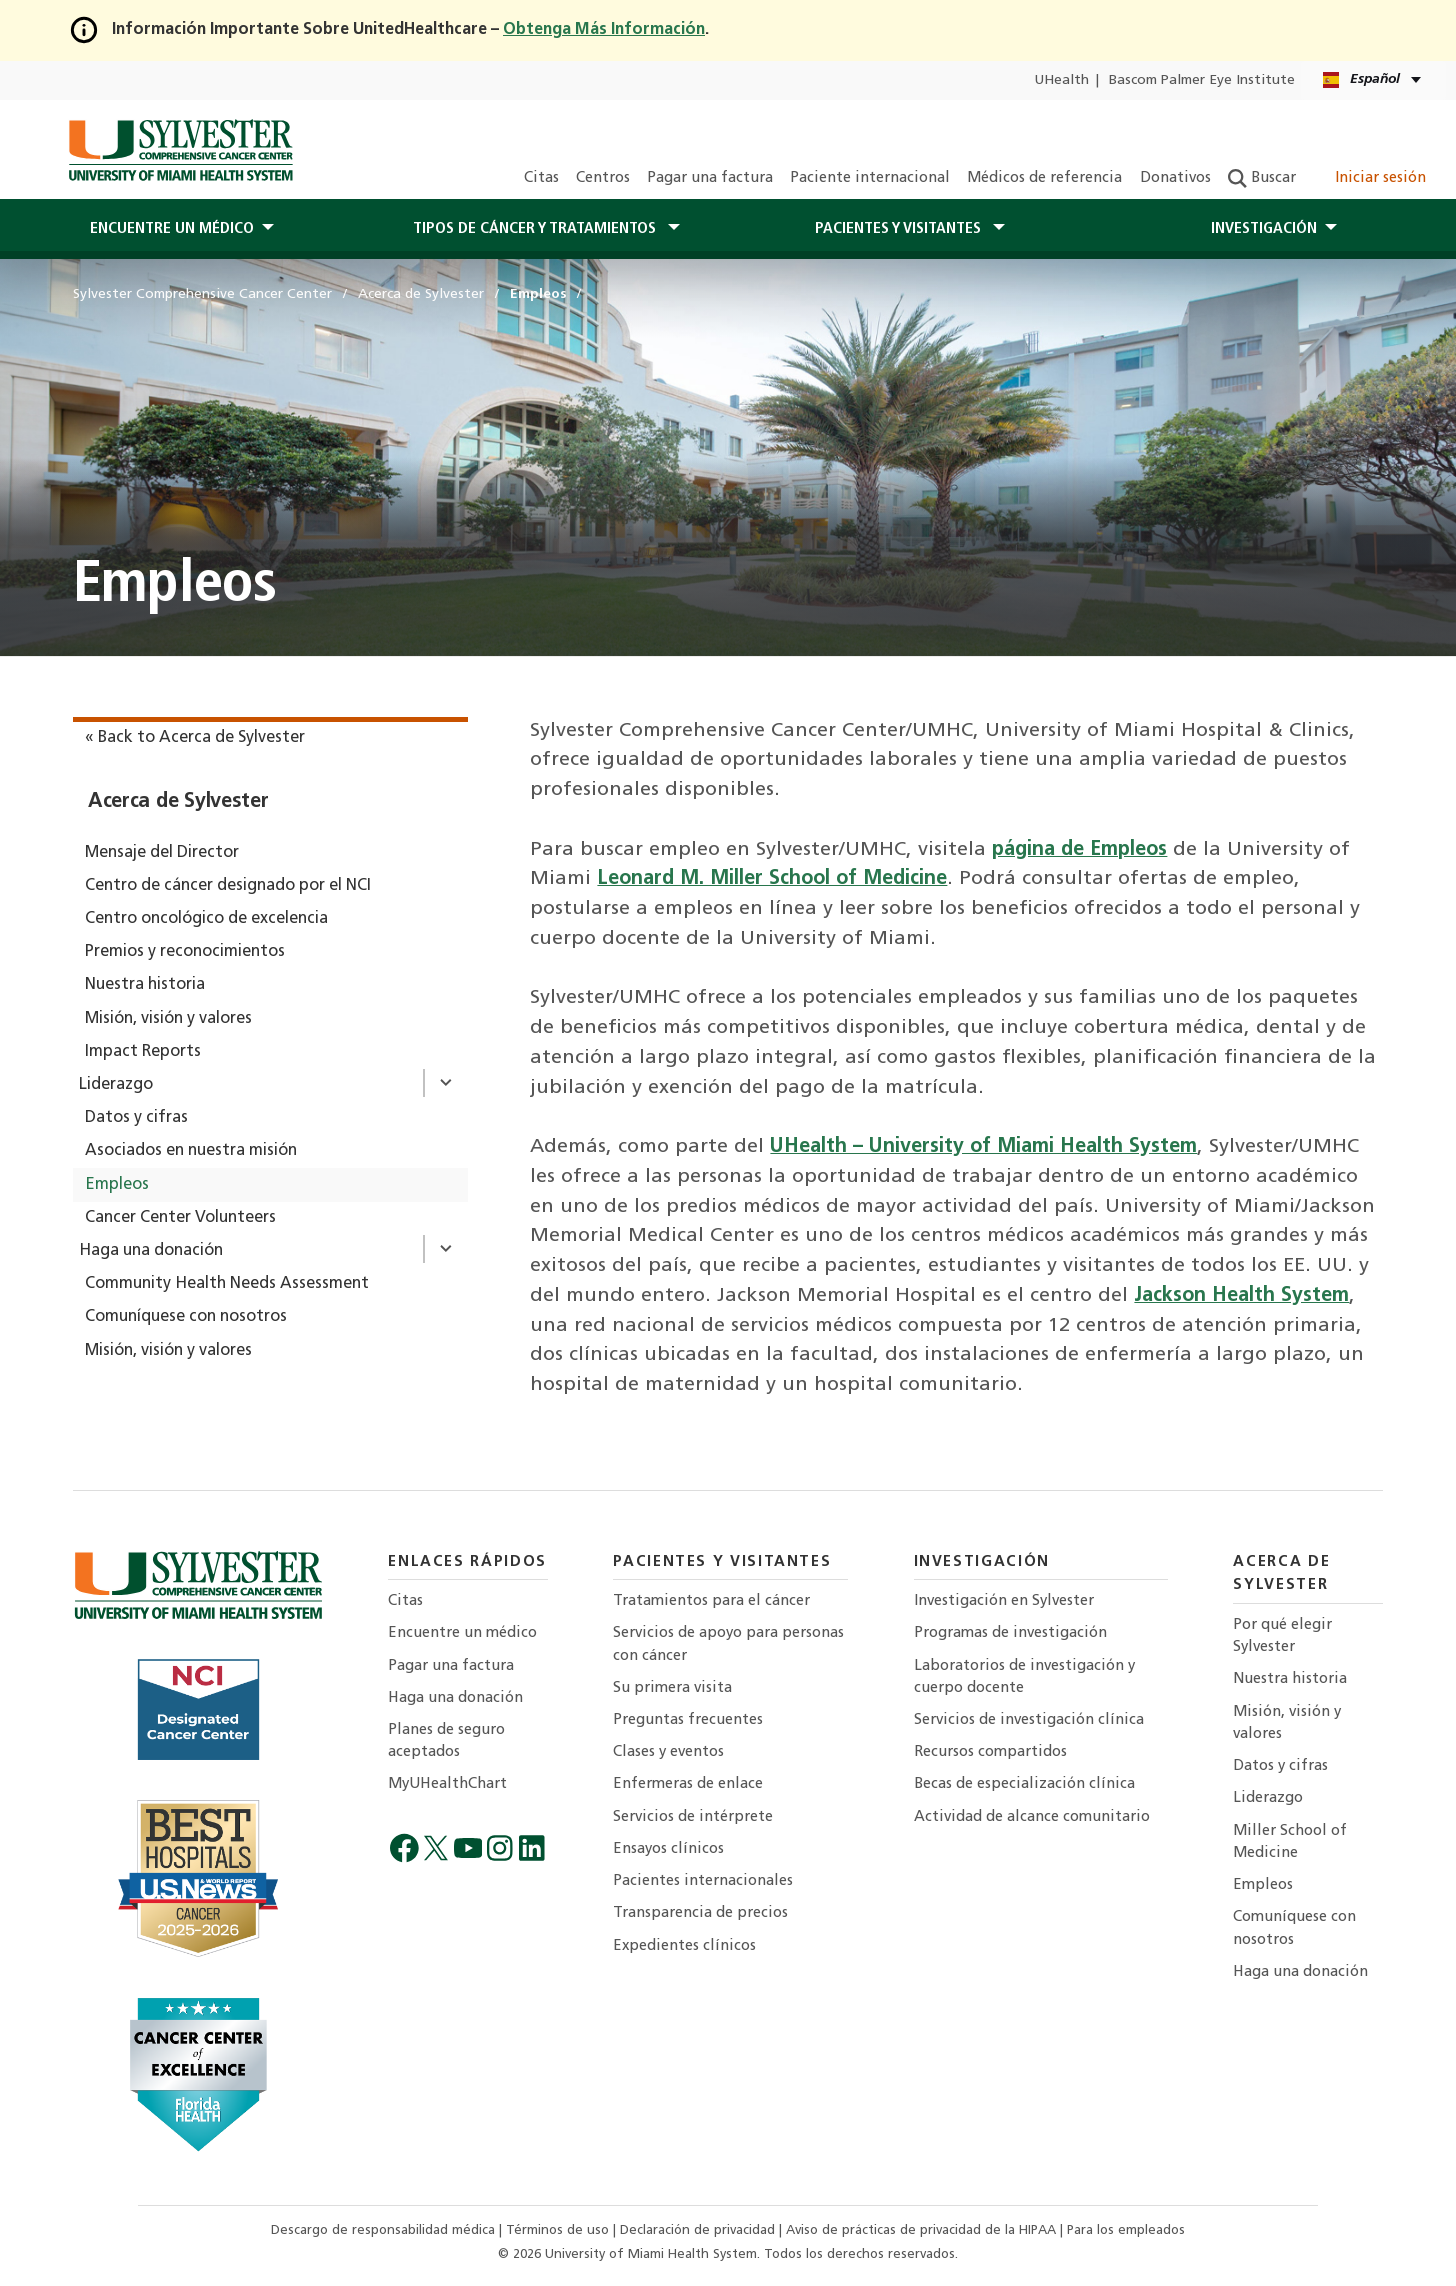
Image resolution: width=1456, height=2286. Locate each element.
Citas (541, 178)
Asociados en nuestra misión (191, 1151)
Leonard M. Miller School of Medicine (772, 879)
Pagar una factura (710, 178)
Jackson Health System (1241, 1296)
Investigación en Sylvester (1004, 1601)
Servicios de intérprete (693, 1817)
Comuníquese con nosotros (186, 1317)
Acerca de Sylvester (178, 802)
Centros (603, 178)
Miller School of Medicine (1290, 1842)
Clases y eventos (668, 1752)
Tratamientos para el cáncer (711, 1601)
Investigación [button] (1264, 229)
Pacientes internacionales (703, 1881)
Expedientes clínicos (684, 1946)
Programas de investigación (1010, 1633)
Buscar (1262, 178)
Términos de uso (559, 2230)
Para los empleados (1126, 2230)
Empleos (117, 1185)
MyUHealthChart (447, 1784)
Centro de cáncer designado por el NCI (228, 886)
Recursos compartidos (990, 1752)
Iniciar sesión (1369, 178)
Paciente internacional (870, 178)
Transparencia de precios (700, 1913)
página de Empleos (1079, 850)
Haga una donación (151, 1251)
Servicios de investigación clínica (1029, 1720)
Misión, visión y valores (168, 1019)
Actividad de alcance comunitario (1032, 1817)
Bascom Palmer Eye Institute (1202, 80)
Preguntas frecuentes (688, 1720)
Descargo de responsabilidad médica (385, 2230)
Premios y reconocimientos (185, 952)
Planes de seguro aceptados (446, 1741)
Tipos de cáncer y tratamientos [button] (536, 229)
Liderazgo (116, 1085)
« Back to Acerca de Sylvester (195, 738)
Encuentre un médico (462, 1633)
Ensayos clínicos (668, 1849)
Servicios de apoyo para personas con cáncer (728, 1644)
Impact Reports (143, 1052)
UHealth (1061, 80)
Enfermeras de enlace (688, 1784)
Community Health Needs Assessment (227, 1284)
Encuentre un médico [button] (172, 229)
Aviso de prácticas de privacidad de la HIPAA (923, 2230)
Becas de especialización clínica (1024, 1784)
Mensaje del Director (162, 853)
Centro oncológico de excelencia (206, 919)
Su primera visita (672, 1688)
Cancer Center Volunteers (180, 1218)
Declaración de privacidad (699, 2230)
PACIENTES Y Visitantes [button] (900, 229)
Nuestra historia (145, 985)
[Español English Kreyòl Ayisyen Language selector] (1373, 80)
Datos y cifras (136, 1118)
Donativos (1175, 178)
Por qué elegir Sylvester (1282, 1636)
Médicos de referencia (1044, 178)
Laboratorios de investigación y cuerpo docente (1024, 1677)
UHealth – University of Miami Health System (983, 1147)
